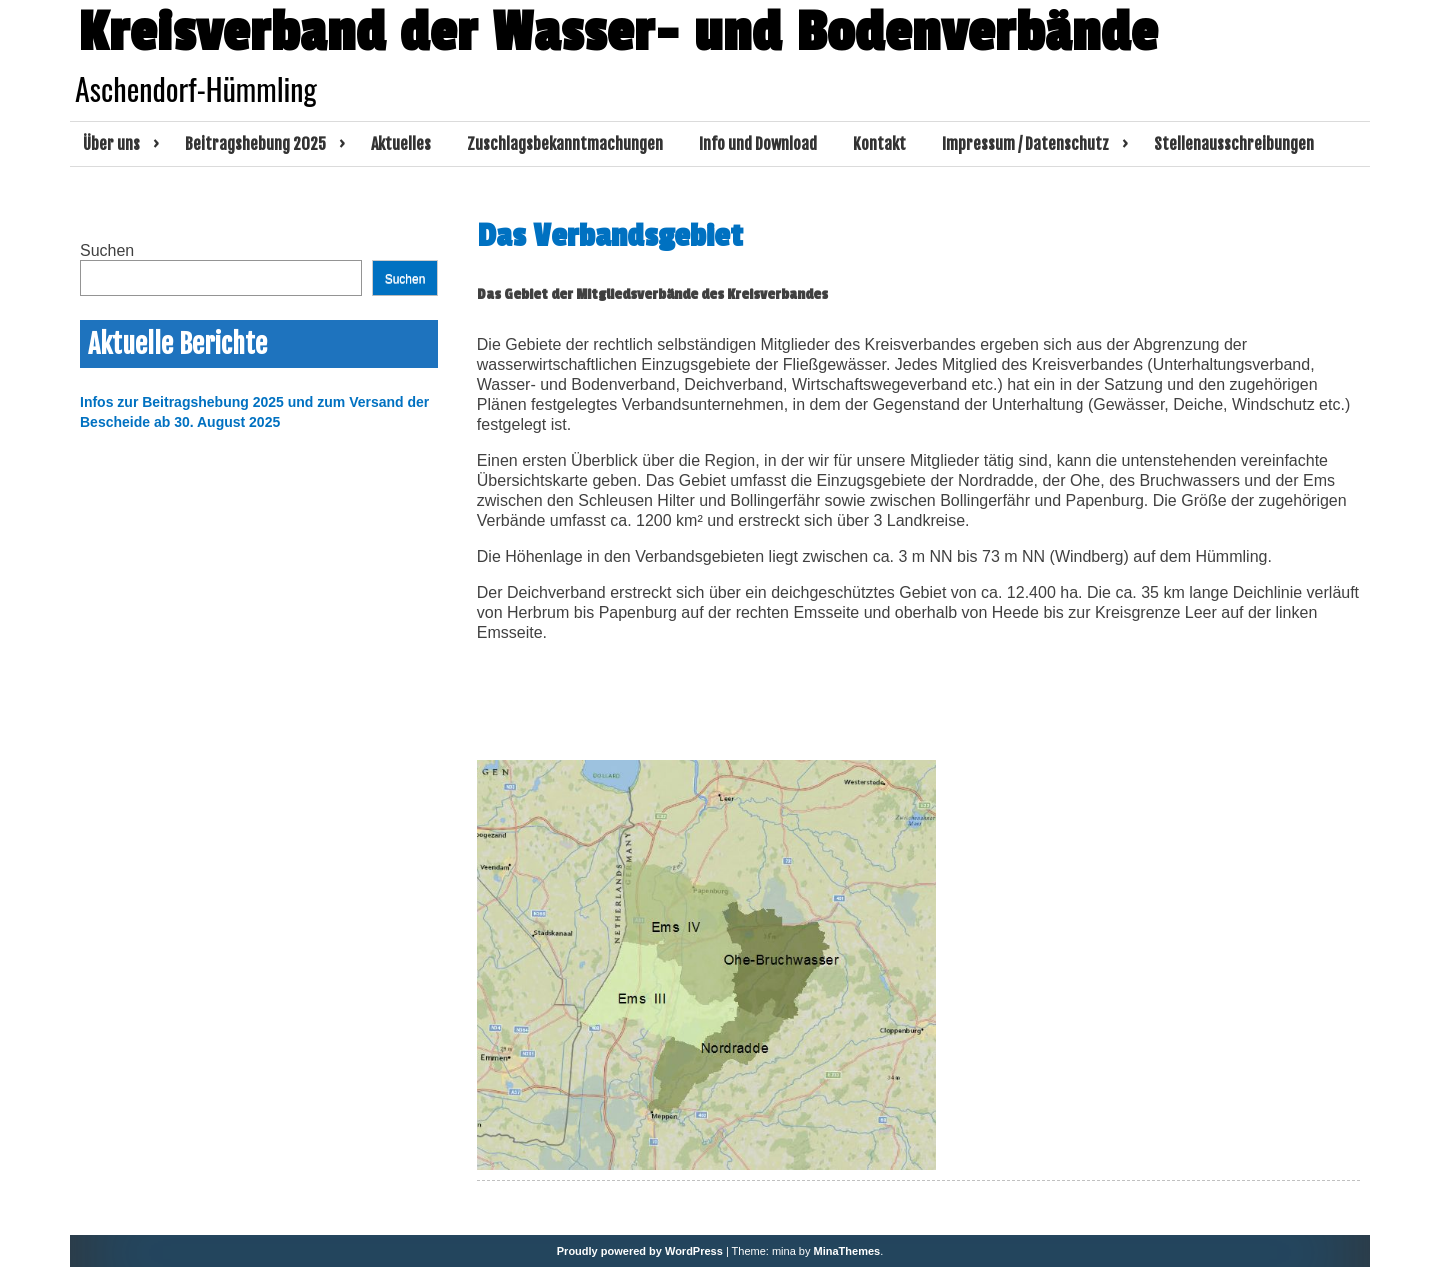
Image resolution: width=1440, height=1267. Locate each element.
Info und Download (758, 144)
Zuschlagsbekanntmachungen (565, 144)
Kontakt (879, 144)
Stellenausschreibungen (1234, 144)
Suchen (107, 250)
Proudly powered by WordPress (640, 1251)
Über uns (111, 144)
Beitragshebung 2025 (255, 144)
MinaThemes (847, 1251)
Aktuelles (401, 144)
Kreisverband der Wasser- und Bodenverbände (618, 33)
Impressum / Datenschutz (1025, 144)
